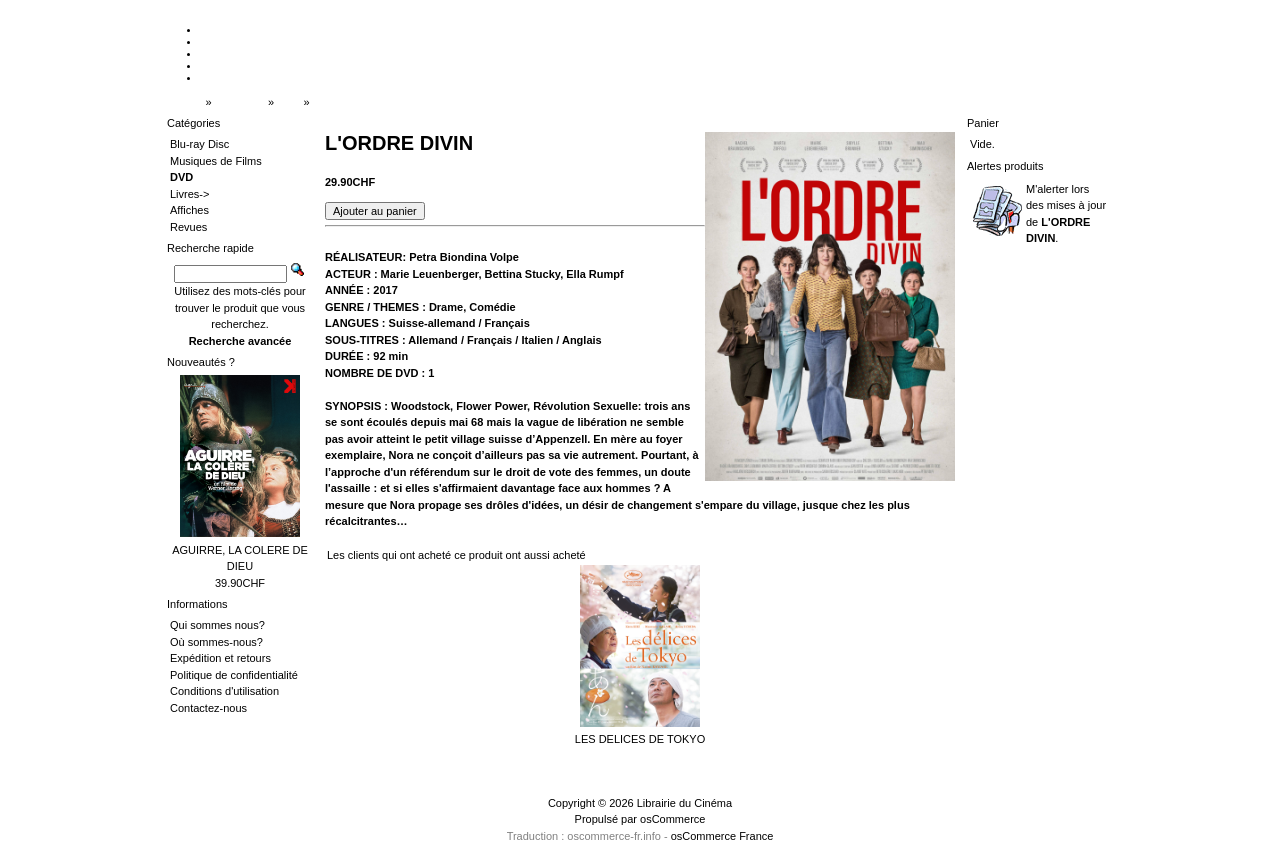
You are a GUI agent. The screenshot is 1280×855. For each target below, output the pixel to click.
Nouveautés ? (201, 362)
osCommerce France (722, 836)
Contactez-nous (208, 708)
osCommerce (672, 819)
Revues (188, 227)
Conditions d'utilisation (224, 691)
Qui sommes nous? (217, 625)
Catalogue (240, 102)
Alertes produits (1005, 166)
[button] (375, 211)
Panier (983, 123)
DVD (288, 102)
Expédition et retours (220, 658)
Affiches (189, 210)
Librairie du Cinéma (684, 803)
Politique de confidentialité (234, 675)
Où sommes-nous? (216, 642)
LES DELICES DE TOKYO (640, 739)
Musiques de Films (216, 161)
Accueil (184, 102)
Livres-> (189, 194)
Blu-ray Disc (199, 144)
